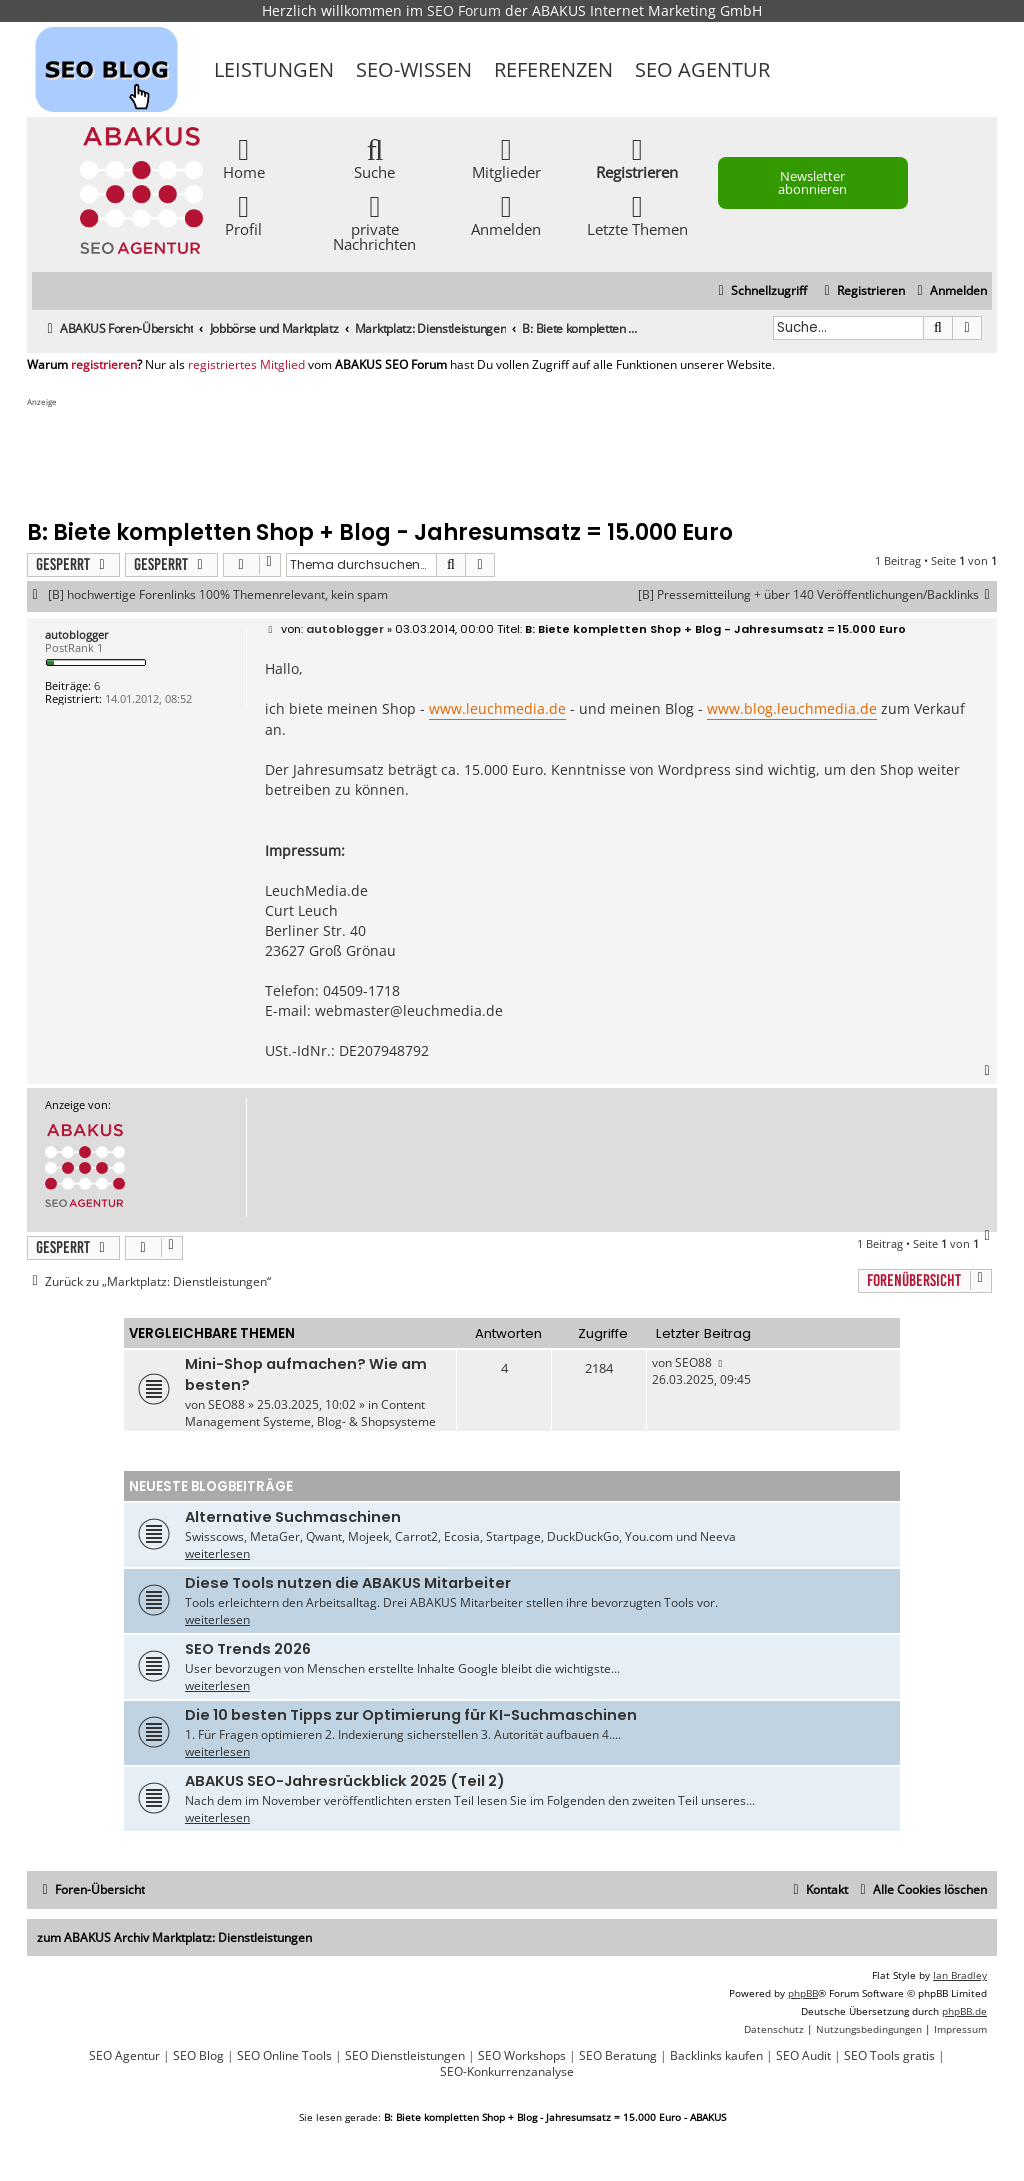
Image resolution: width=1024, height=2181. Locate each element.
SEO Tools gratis (889, 2056)
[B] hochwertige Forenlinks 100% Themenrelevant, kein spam (218, 595)
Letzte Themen (637, 214)
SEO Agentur (702, 69)
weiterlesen (217, 1553)
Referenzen (553, 69)
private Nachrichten (374, 222)
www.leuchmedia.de (497, 708)
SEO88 (226, 1404)
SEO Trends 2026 (248, 1649)
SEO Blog (198, 2056)
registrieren (104, 365)
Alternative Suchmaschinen (293, 1517)
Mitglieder (506, 157)
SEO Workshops (522, 2056)
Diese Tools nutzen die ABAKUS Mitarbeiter (348, 1583)
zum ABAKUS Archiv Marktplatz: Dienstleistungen (174, 1937)
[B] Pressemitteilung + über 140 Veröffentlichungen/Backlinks (817, 595)
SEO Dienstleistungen (405, 2056)
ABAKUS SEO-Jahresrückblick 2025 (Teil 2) (345, 1781)
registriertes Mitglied (246, 365)
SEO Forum (464, 10)
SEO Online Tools (284, 2056)
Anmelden (506, 214)
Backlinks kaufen (716, 2056)
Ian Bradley (960, 1975)
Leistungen (274, 69)
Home (244, 157)
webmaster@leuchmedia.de (409, 1010)
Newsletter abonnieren (812, 182)
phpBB (803, 1993)
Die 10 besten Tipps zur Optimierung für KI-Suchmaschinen (411, 1715)
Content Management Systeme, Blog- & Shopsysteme (310, 1413)
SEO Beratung (618, 2056)
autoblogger (77, 634)
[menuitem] (949, 291)
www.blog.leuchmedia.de (792, 708)
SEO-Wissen (414, 69)
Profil (243, 214)
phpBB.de (964, 2011)
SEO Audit (803, 2056)
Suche (374, 157)
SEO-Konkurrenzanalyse (507, 2072)
